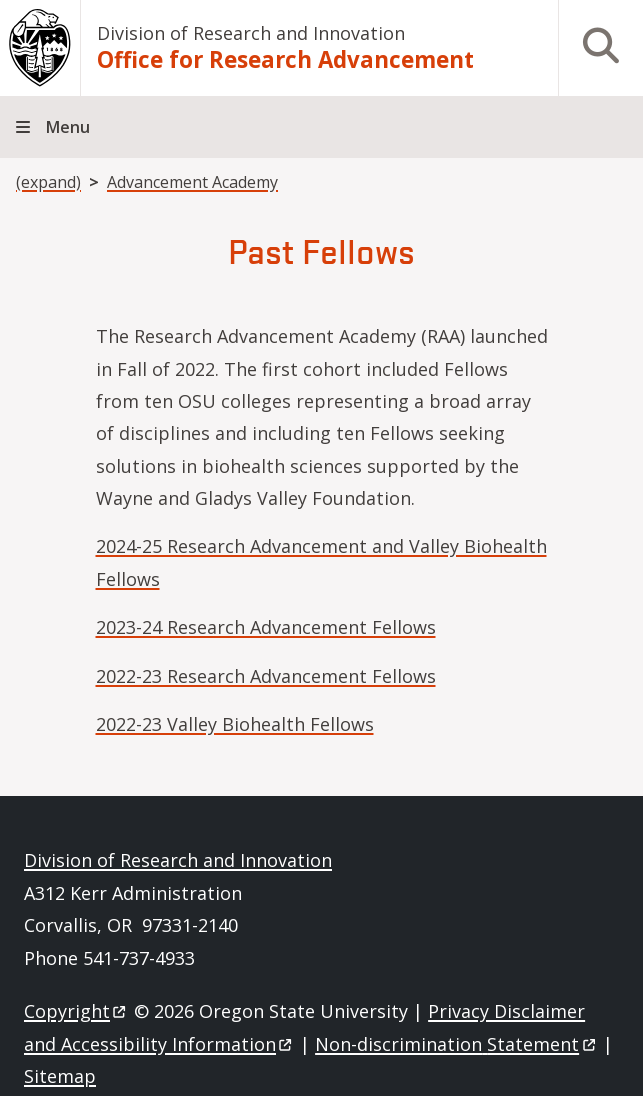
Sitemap (60, 1076)
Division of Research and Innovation (251, 33)
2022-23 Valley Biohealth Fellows (235, 724)
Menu (68, 127)
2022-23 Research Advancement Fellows (266, 676)
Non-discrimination (456, 1044)
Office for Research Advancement (285, 59)
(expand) (48, 182)
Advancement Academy (192, 182)
